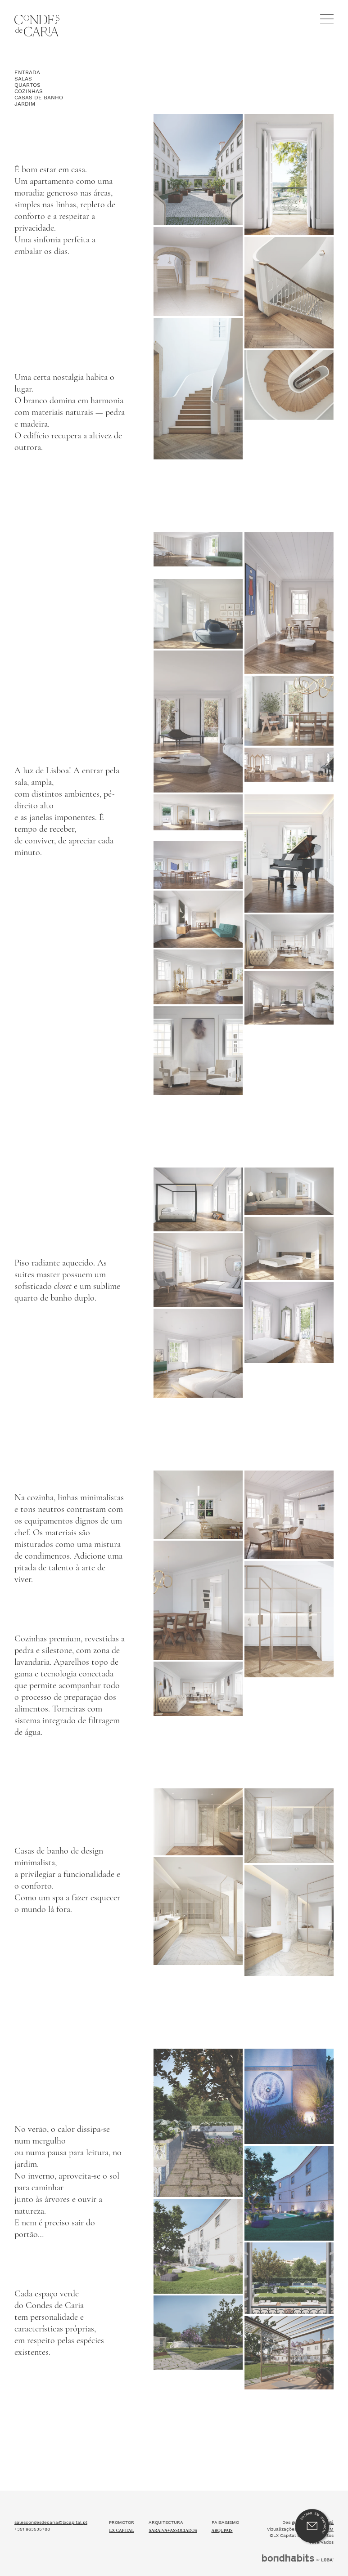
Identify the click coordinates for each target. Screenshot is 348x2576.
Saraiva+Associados (173, 2369)
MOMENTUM (320, 2368)
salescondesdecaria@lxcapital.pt (50, 2362)
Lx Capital (121, 2369)
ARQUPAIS (222, 2369)
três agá (325, 2362)
